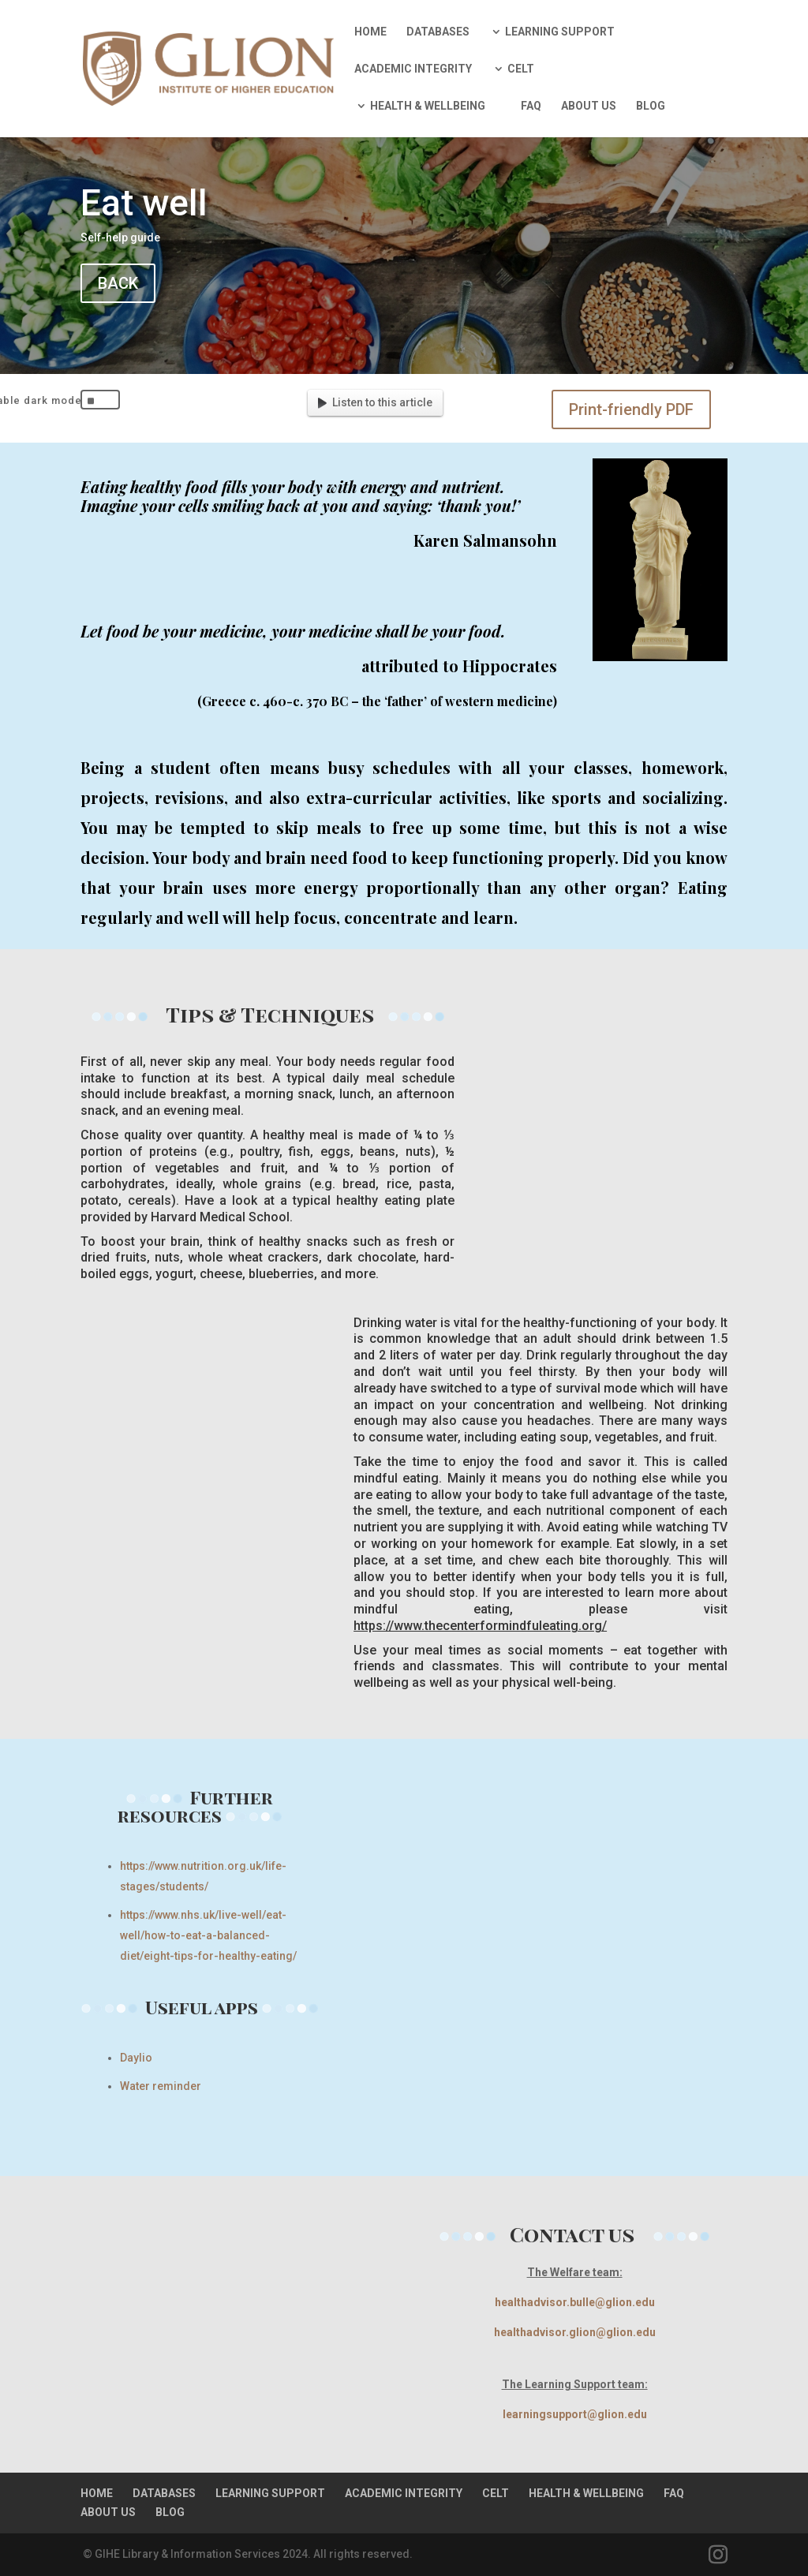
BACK (118, 283)
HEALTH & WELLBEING (427, 106)
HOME (370, 32)
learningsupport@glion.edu (575, 2414)
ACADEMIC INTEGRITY (413, 69)
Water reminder (160, 2086)
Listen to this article (375, 402)
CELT (520, 69)
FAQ (531, 106)
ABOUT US (588, 106)
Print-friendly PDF (631, 409)
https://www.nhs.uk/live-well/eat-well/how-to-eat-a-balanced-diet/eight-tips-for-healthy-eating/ (208, 1935)
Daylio (136, 2057)
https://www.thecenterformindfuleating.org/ (480, 1625)
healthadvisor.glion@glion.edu (575, 2332)
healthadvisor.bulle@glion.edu (575, 2302)
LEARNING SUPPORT (560, 32)
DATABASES (437, 32)
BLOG (650, 106)
